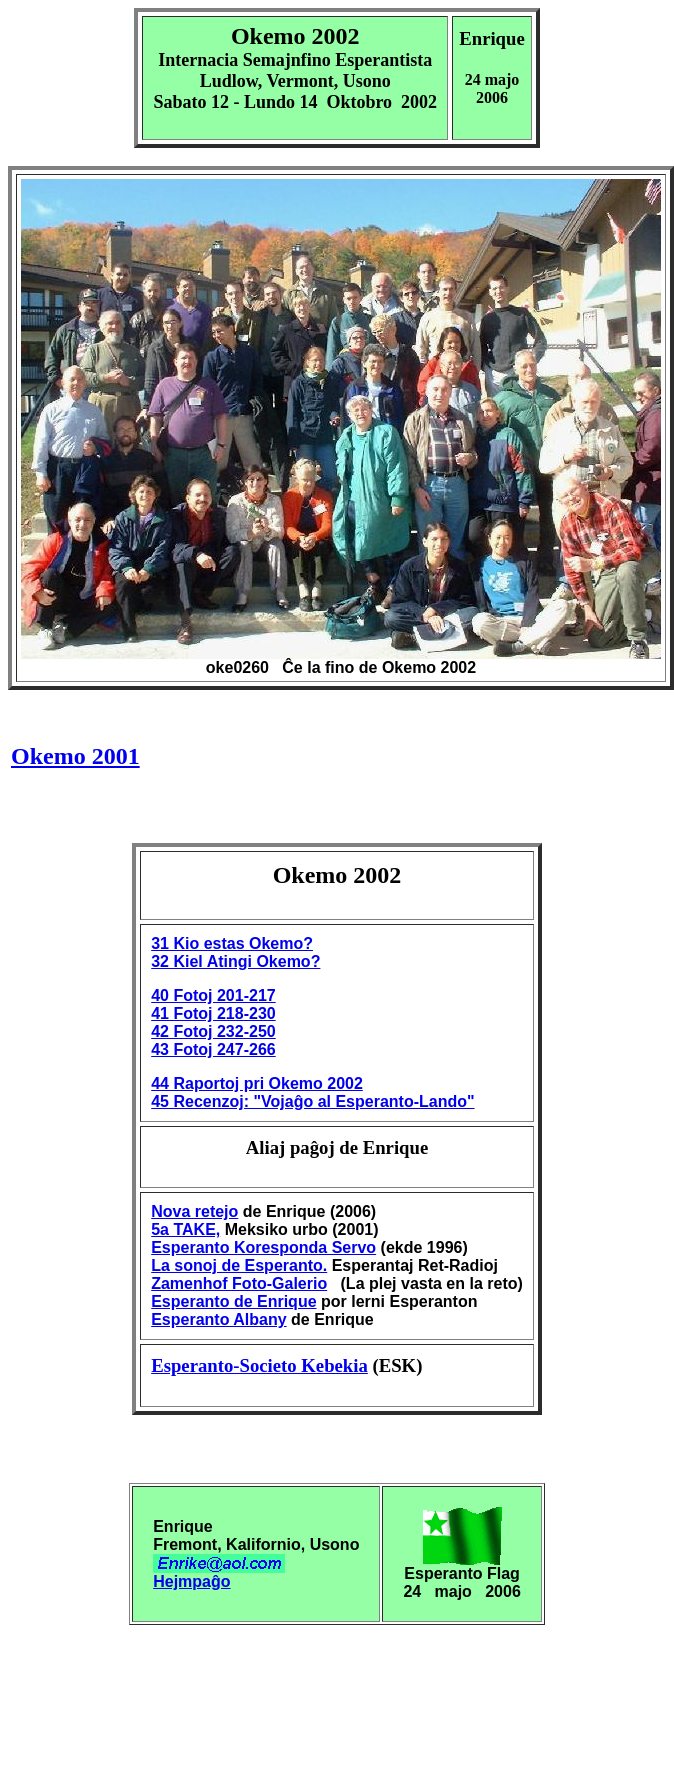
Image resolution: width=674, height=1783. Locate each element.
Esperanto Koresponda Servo (263, 1247)
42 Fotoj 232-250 (213, 1031)
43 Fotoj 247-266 (213, 1049)
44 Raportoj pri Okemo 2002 (257, 1083)
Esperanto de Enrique (233, 1301)
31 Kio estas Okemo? (232, 943)
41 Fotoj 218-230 (213, 1013)
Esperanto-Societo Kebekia (259, 1365)
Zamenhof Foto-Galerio (239, 1283)
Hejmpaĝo (191, 1581)
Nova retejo (194, 1211)
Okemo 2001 (75, 756)
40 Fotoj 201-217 (213, 995)
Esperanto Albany (218, 1319)
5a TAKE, (185, 1229)
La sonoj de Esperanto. (239, 1265)
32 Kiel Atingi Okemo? (235, 961)
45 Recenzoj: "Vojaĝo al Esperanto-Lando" (312, 1101)
